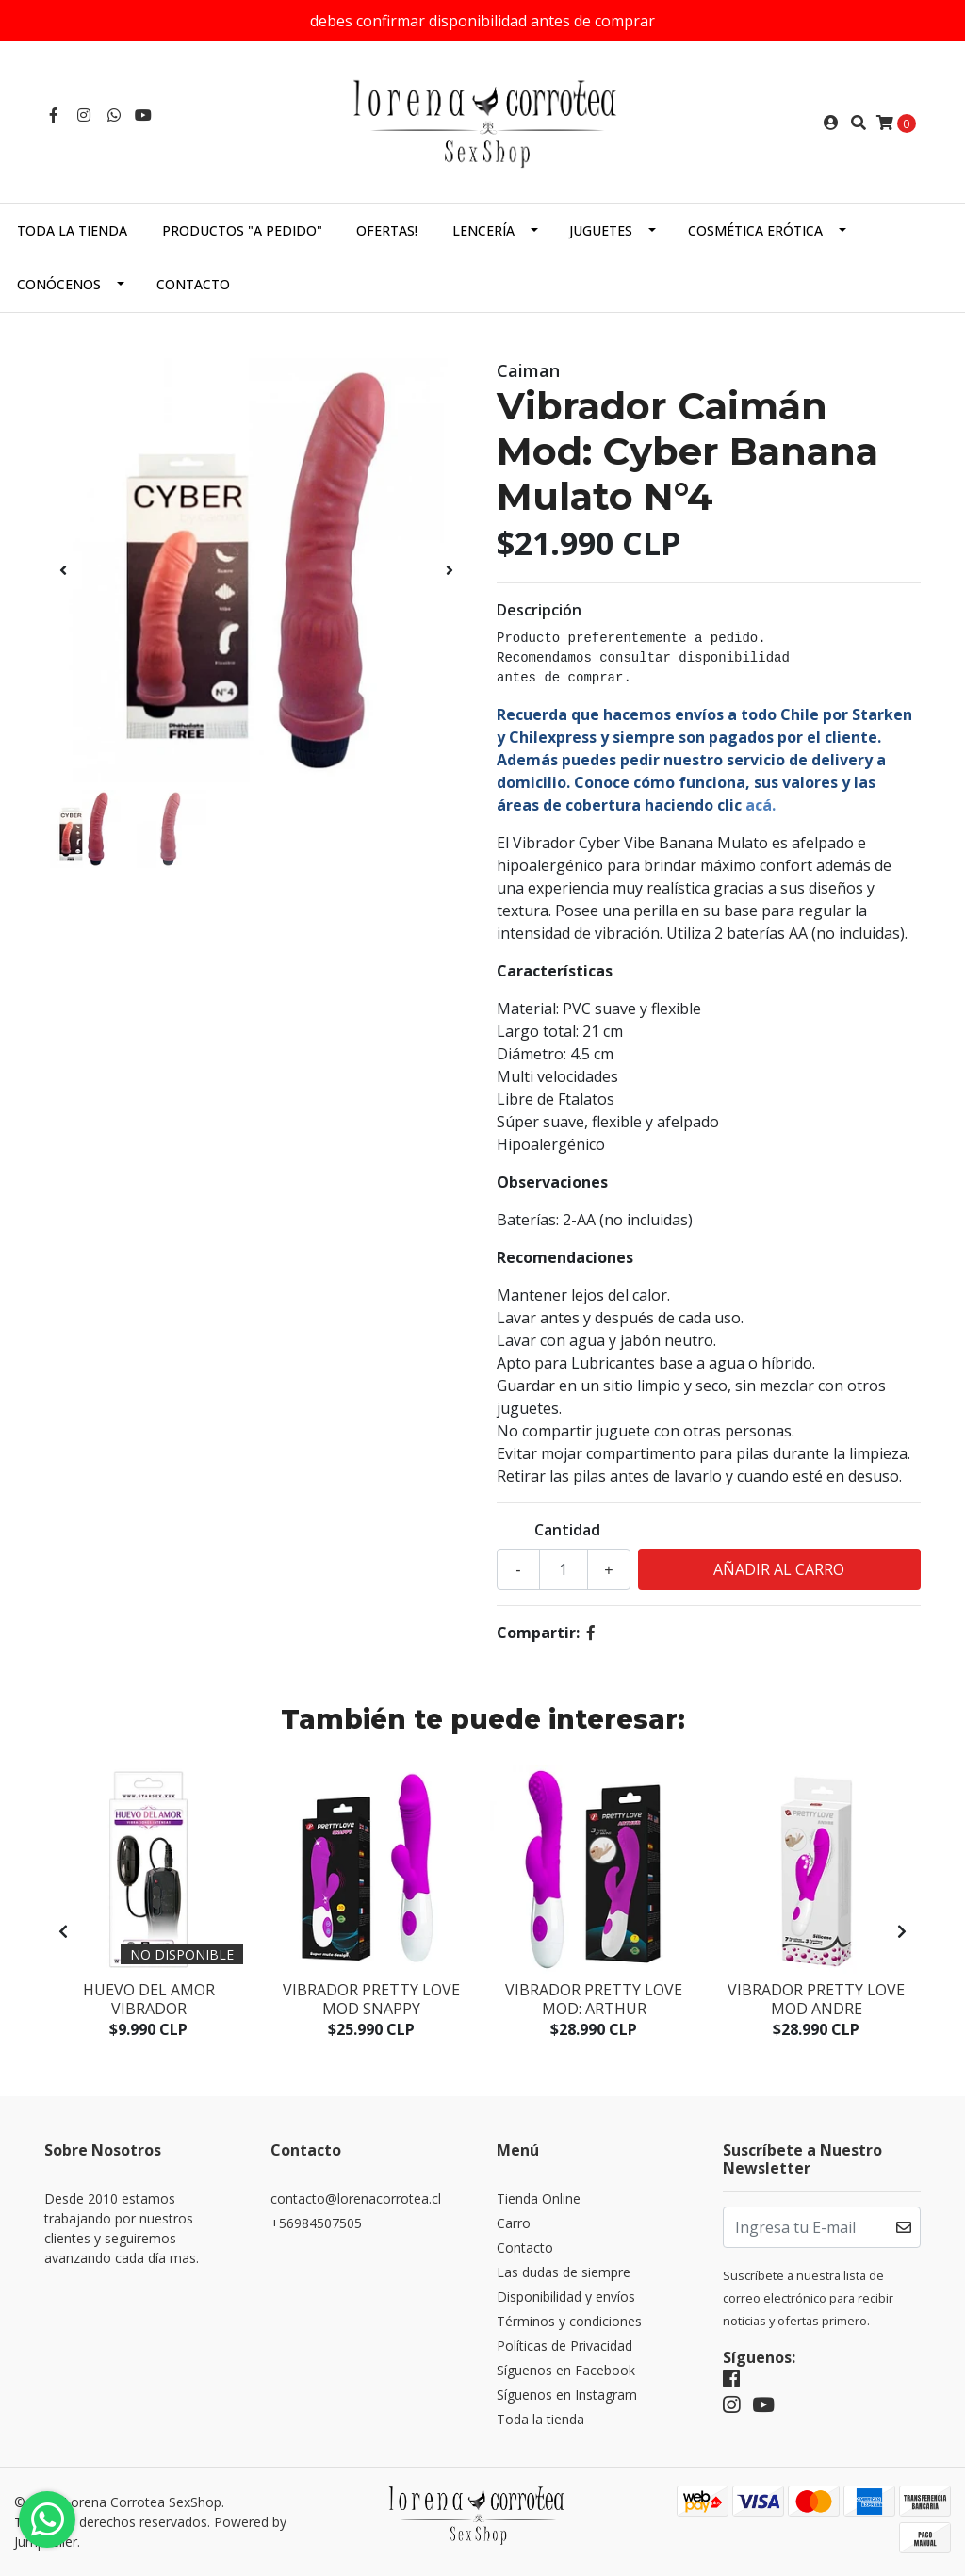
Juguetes (600, 230)
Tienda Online (539, 2198)
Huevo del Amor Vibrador (149, 1998)
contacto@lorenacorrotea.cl (355, 2198)
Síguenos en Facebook (566, 2370)
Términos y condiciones (569, 2321)
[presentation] (63, 570)
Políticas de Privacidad (564, 2345)
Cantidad (567, 1529)
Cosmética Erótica (755, 230)
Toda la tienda (72, 230)
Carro (514, 2223)
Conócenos (59, 284)
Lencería (483, 230)
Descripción (539, 609)
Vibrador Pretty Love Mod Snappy (371, 1998)
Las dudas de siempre (563, 2272)
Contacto (193, 284)
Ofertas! (386, 230)
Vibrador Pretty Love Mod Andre (816, 1998)
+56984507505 (316, 2223)
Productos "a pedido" (242, 230)
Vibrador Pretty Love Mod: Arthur (593, 1998)
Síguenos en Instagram (567, 2395)
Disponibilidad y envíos (566, 2296)
